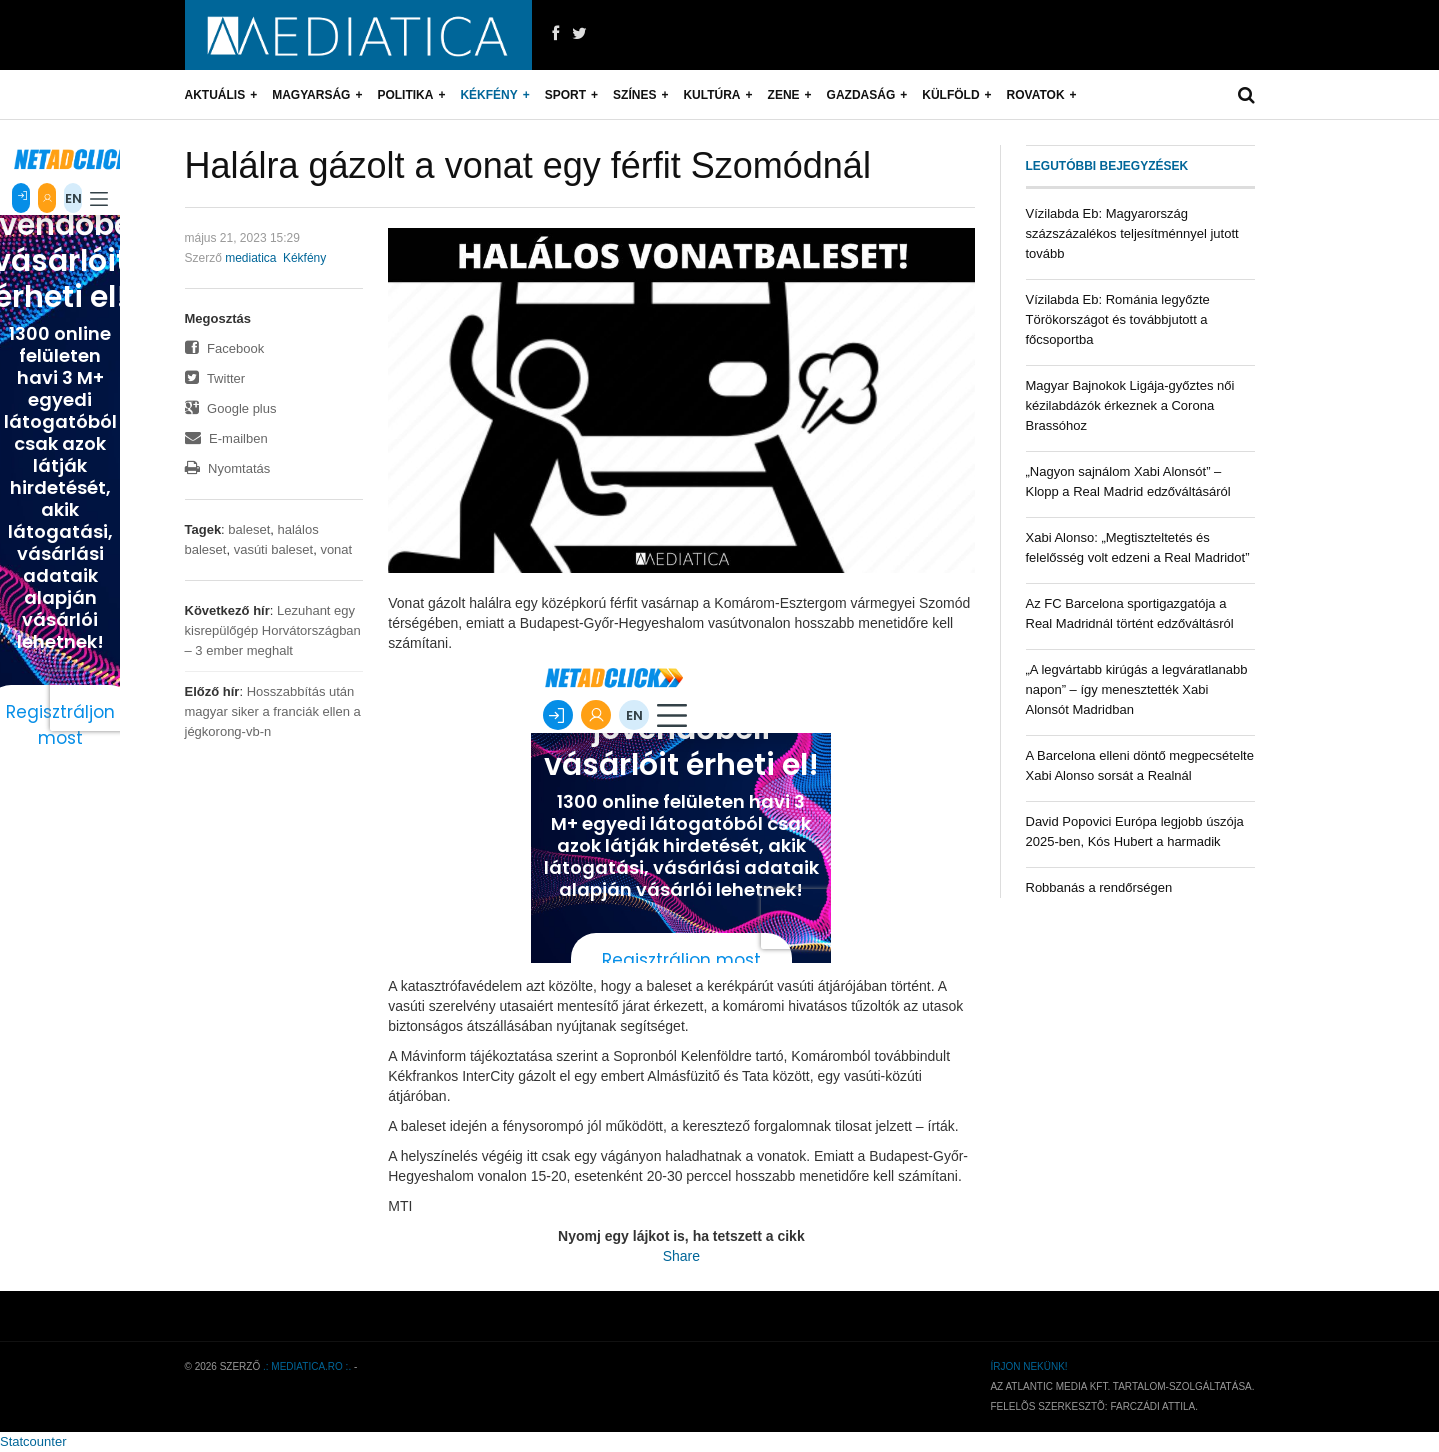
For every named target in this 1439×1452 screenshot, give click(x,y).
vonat (336, 549)
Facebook (225, 348)
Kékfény (488, 95)
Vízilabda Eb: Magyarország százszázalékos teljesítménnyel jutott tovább (1132, 233)
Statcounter (33, 1441)
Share (681, 1256)
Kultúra (711, 95)
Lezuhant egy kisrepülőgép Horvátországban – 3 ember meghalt (273, 630)
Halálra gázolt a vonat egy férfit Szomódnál (528, 165)
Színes (634, 95)
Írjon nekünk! (1028, 1366)
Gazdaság (861, 95)
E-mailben (226, 438)
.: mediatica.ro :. (307, 1366)
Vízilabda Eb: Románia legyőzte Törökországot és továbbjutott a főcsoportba (1118, 319)
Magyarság (311, 95)
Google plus (231, 408)
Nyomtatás (228, 468)
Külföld (950, 95)
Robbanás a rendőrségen (1099, 887)
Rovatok (1036, 95)
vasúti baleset (274, 549)
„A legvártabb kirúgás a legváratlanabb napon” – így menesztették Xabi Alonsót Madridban (1137, 689)
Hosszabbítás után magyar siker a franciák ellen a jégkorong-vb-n (273, 711)
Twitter (215, 378)
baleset (249, 529)
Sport (565, 95)
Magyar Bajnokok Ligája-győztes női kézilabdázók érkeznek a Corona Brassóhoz (1130, 405)
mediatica (250, 258)
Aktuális (215, 95)
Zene (784, 95)
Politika (405, 95)
